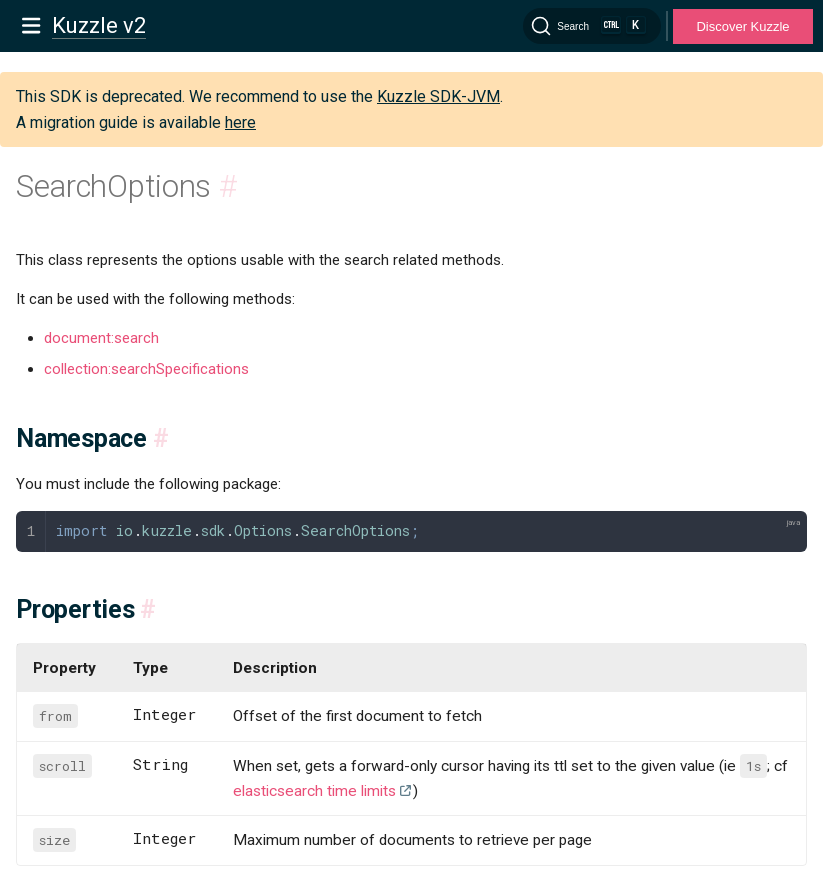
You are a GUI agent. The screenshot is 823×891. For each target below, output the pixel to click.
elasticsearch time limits (314, 791)
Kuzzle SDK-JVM (438, 96)
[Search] (592, 26)
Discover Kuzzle (742, 26)
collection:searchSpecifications (146, 369)
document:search (101, 338)
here (240, 122)
